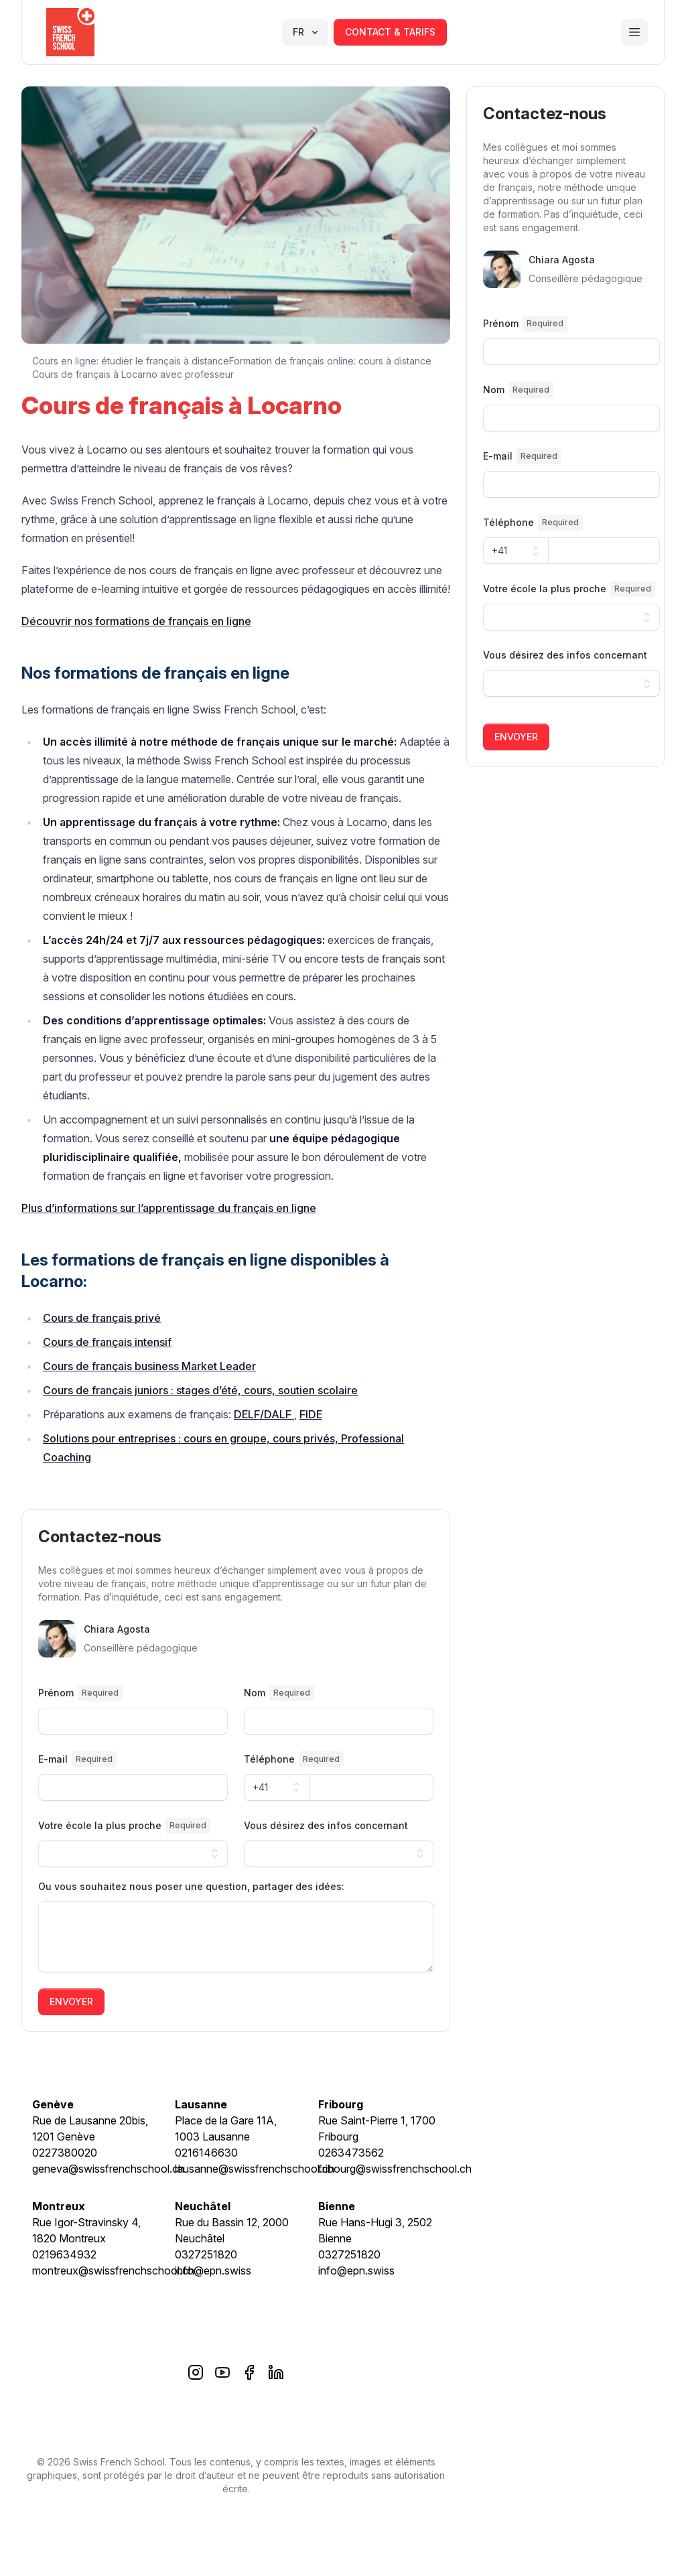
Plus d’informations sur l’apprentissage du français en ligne (168, 1208)
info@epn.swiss (213, 2270)
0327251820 (206, 2254)
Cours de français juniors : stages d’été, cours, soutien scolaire (200, 1390)
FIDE (310, 1414)
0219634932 (64, 2254)
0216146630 (206, 2152)
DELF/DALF (264, 1414)
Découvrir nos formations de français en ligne (136, 621)
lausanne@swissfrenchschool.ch (254, 2168)
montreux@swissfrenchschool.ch (113, 2270)
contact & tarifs (390, 32)
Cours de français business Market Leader (149, 1366)
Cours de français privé (102, 1318)
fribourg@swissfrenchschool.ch (395, 2168)
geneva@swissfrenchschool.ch (108, 2168)
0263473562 (351, 2152)
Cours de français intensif (107, 1342)
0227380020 (64, 2152)
